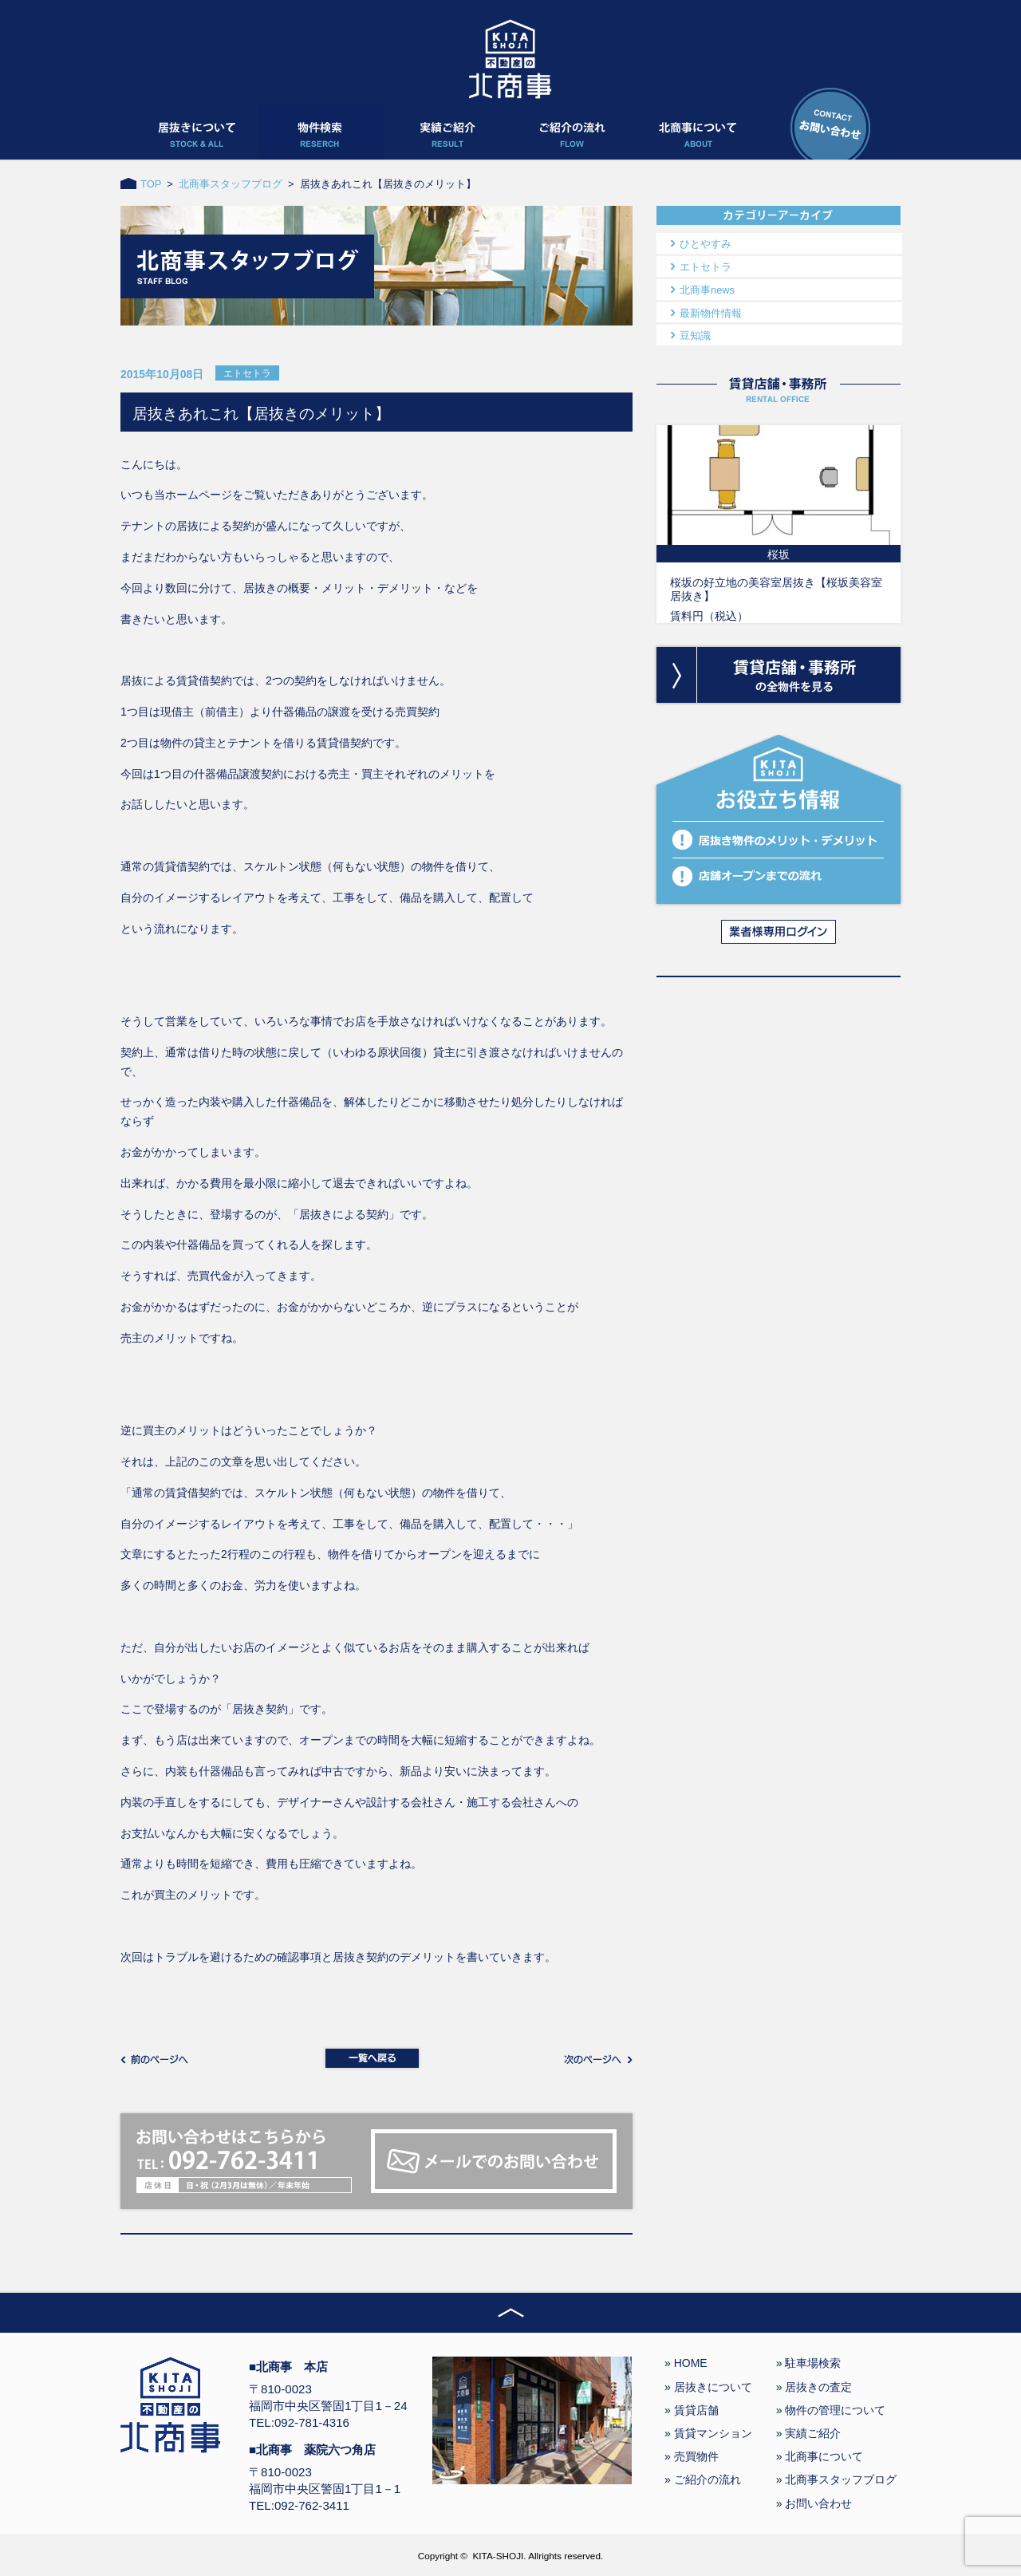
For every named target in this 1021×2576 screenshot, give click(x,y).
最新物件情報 (711, 313)
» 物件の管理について (831, 2410)
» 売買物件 (691, 2456)
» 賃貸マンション (708, 2433)
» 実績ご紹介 (809, 2433)
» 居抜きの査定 (814, 2387)
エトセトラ (705, 267)
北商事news (707, 290)
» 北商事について (820, 2456)
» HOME (686, 2363)
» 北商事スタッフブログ (836, 2479)
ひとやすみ (705, 244)
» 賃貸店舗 (691, 2410)
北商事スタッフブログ (230, 184)
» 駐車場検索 (809, 2363)
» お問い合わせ (814, 2503)
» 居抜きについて (708, 2387)
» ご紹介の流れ (702, 2479)
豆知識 (695, 335)
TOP (150, 184)
